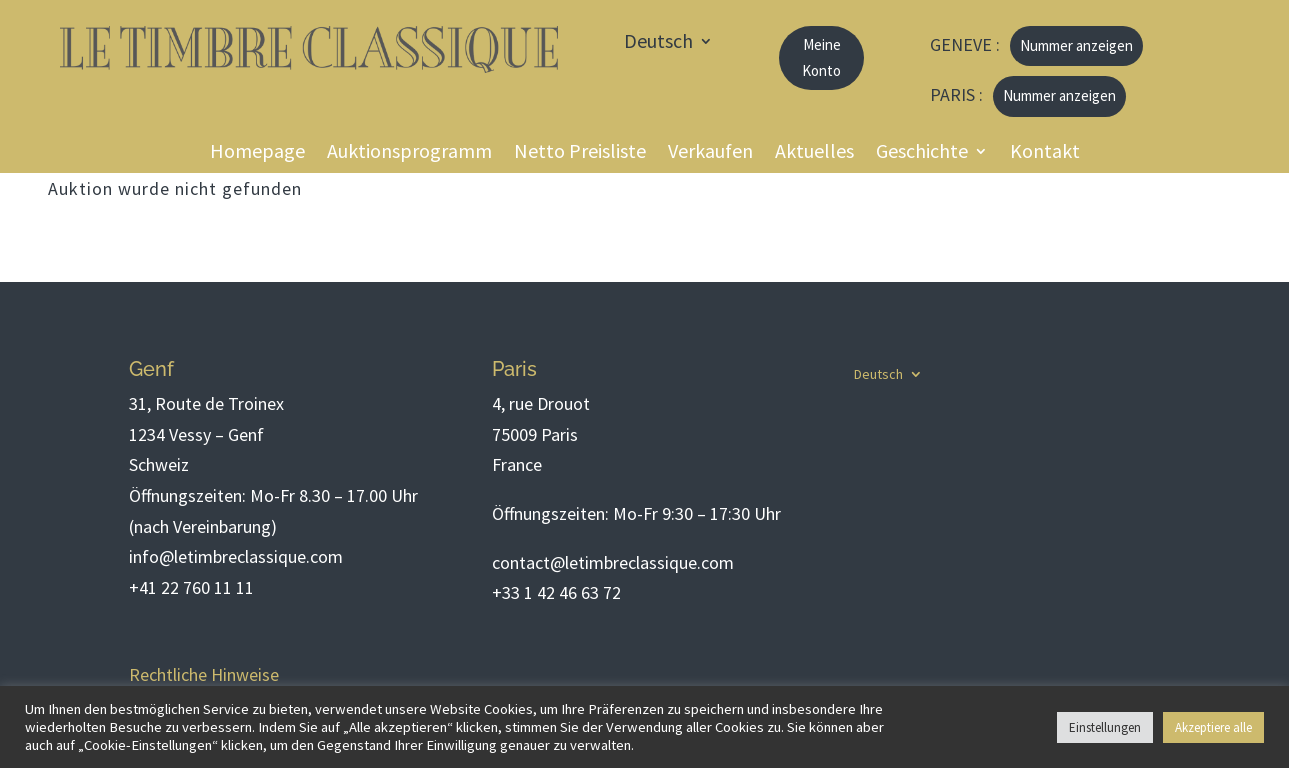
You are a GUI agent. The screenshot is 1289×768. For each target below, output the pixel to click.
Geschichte (922, 154)
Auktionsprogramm (409, 154)
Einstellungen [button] (1105, 727)
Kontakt (1045, 154)
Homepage (257, 154)
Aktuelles (814, 154)
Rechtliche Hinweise (204, 674)
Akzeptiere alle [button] (1213, 727)
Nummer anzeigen (1076, 45)
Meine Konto (821, 57)
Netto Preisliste (580, 154)
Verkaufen (710, 154)
